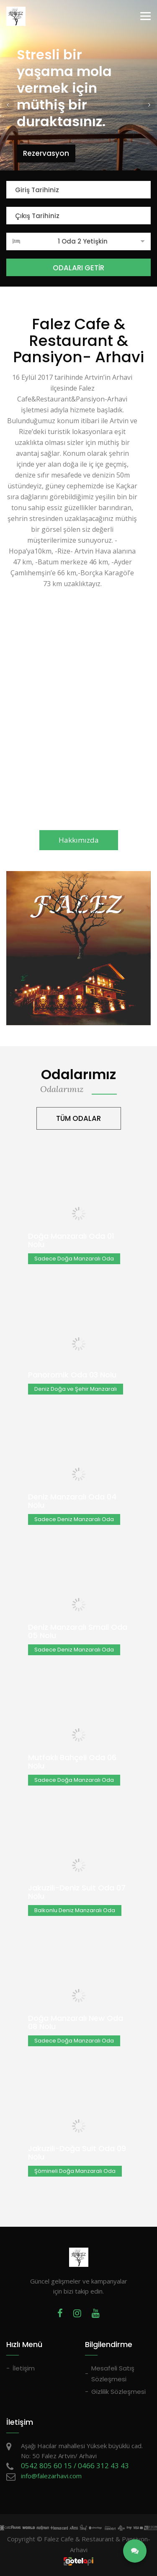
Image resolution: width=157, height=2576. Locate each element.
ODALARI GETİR (78, 268)
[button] (8, 104)
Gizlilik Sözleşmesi (118, 2391)
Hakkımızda (79, 840)
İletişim (24, 2368)
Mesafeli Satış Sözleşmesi (112, 2373)
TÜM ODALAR (78, 1118)
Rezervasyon (46, 153)
